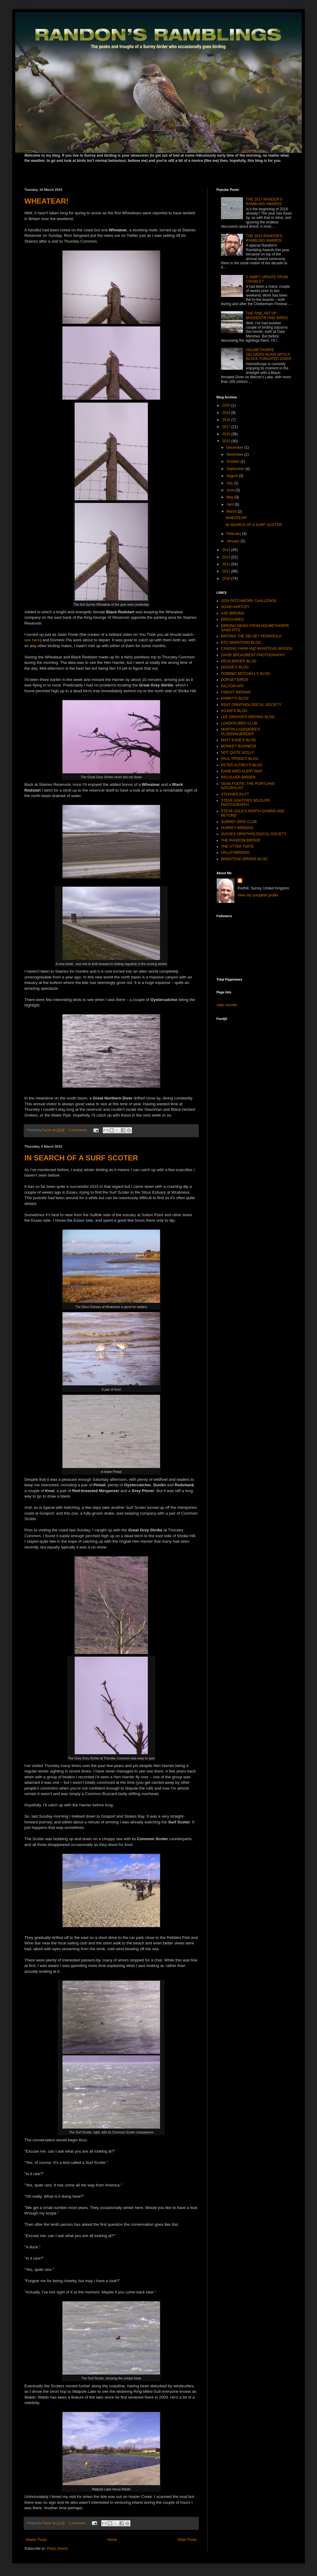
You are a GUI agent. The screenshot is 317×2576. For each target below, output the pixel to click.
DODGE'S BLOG (235, 667)
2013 (226, 557)
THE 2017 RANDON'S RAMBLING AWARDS (264, 201)
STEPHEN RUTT (235, 794)
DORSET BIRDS (234, 680)
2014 (226, 550)
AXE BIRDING (232, 613)
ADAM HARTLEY (235, 607)
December (235, 447)
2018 (226, 420)
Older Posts (187, 2540)
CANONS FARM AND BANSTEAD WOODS (256, 649)
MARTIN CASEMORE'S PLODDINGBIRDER (240, 731)
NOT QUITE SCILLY (237, 752)
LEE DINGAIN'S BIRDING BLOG (248, 717)
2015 (226, 441)
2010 (226, 578)
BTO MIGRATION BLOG (241, 642)
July (230, 483)
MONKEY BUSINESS (238, 746)
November (235, 454)
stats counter (226, 1005)
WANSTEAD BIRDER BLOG (244, 859)
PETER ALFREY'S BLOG (241, 765)
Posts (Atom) (57, 2548)
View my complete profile (257, 895)
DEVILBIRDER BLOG (239, 661)
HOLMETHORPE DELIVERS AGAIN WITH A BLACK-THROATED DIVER (268, 354)
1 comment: (78, 2523)
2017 (226, 427)
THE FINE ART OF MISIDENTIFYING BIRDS (267, 315)
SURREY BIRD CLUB (239, 822)
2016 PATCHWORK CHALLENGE (248, 601)
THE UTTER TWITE (237, 846)
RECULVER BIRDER (238, 777)
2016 (226, 434)
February (234, 534)
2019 (226, 413)
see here (32, 640)
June (230, 490)
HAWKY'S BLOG (235, 698)
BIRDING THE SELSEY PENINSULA (251, 636)
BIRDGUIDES (232, 619)
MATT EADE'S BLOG (238, 740)
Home (112, 2540)
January (233, 541)
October (233, 461)
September (235, 469)
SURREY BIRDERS (237, 828)
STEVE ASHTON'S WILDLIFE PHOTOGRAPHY (245, 802)
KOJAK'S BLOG (234, 711)
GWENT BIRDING (236, 692)
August (232, 476)
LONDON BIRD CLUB (239, 723)
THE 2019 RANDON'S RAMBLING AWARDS (264, 238)
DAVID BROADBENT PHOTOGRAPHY (253, 655)
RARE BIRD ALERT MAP (241, 771)
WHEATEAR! (46, 201)
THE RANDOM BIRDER (240, 840)
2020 (226, 405)
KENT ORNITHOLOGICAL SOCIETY (251, 705)
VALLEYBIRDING (235, 852)
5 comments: (78, 1130)
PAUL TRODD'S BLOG (239, 759)
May (230, 497)
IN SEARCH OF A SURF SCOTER (81, 1158)
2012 (226, 564)
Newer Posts (36, 2540)
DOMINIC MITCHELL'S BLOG (245, 674)
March (232, 511)
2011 (226, 571)
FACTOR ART (232, 686)
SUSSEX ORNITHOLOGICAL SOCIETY (254, 834)
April (230, 504)
